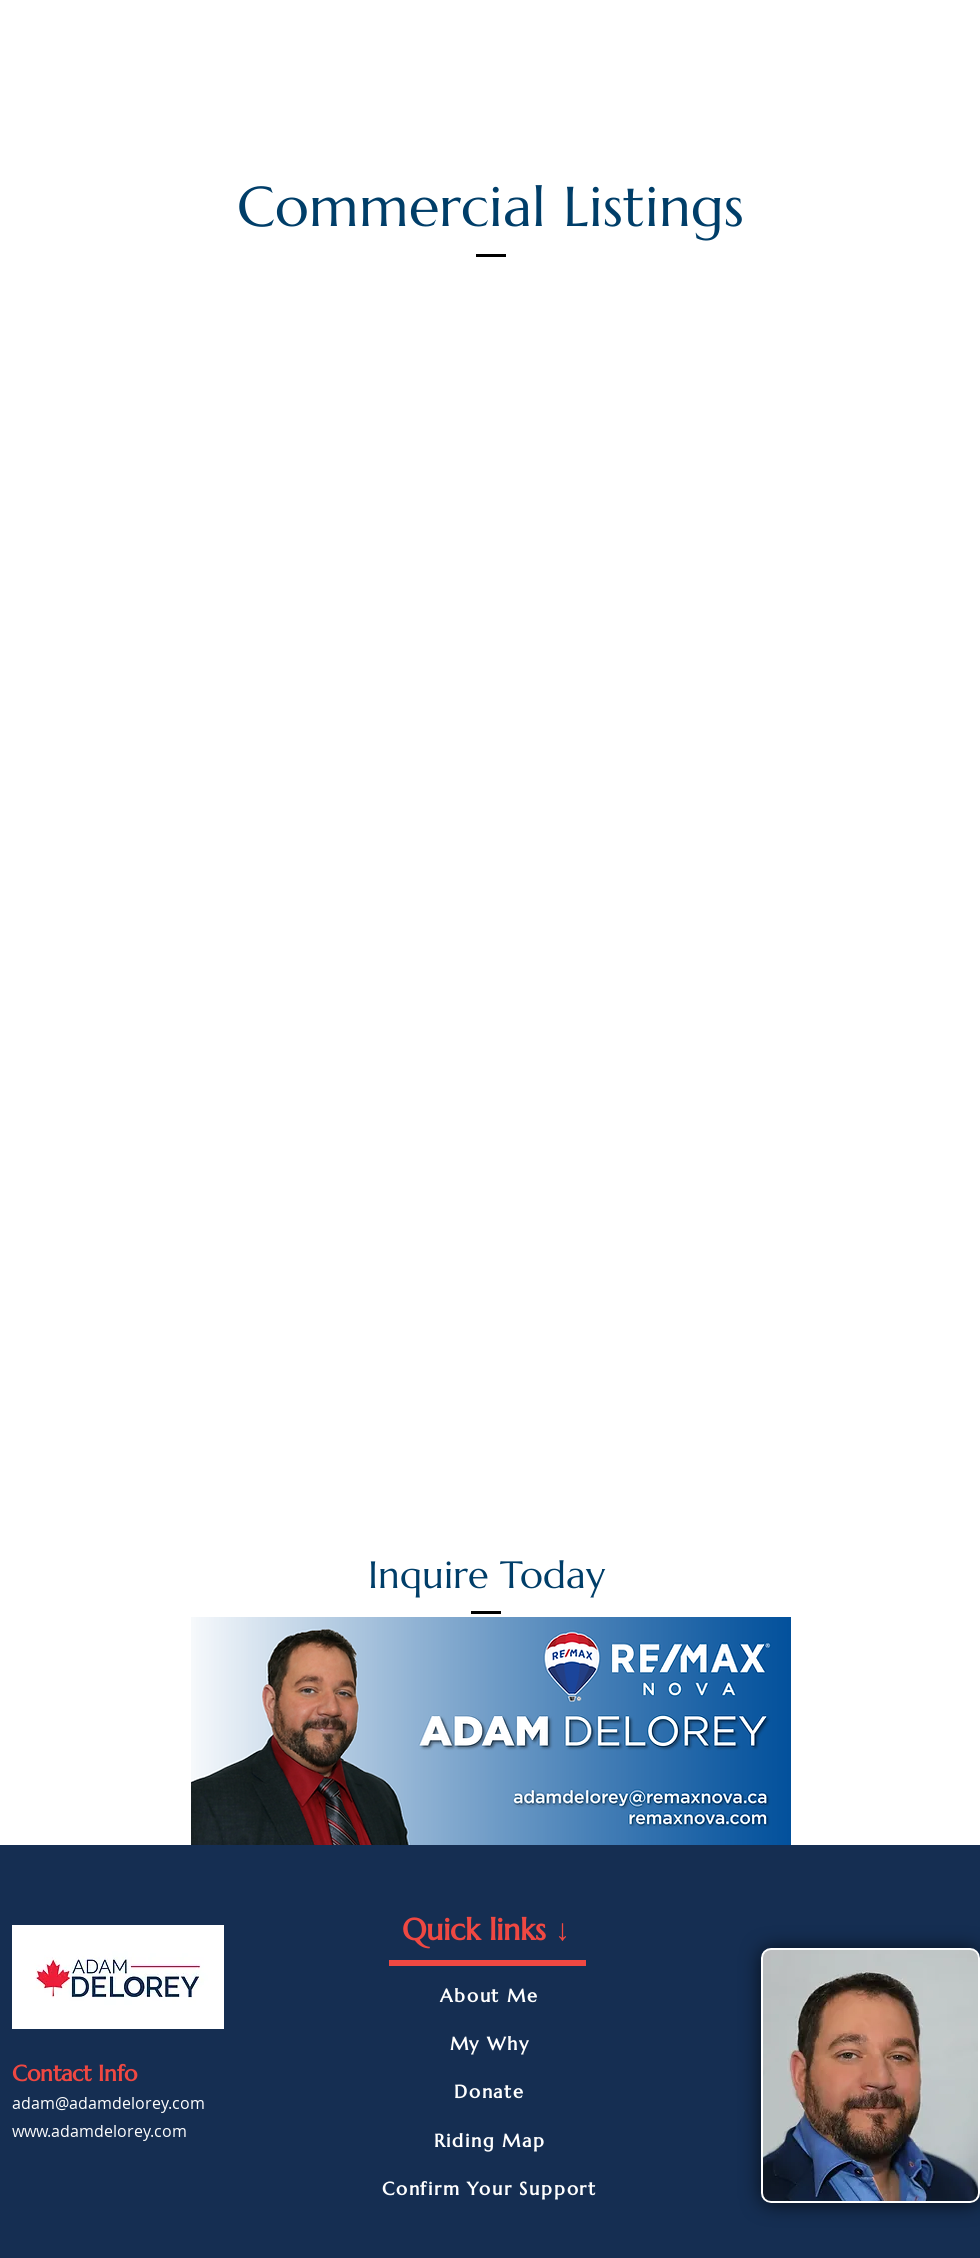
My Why (490, 2043)
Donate (489, 2091)
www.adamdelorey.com (99, 2131)
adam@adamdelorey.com (108, 2103)
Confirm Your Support (489, 2188)
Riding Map (490, 2140)
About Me (489, 1995)
